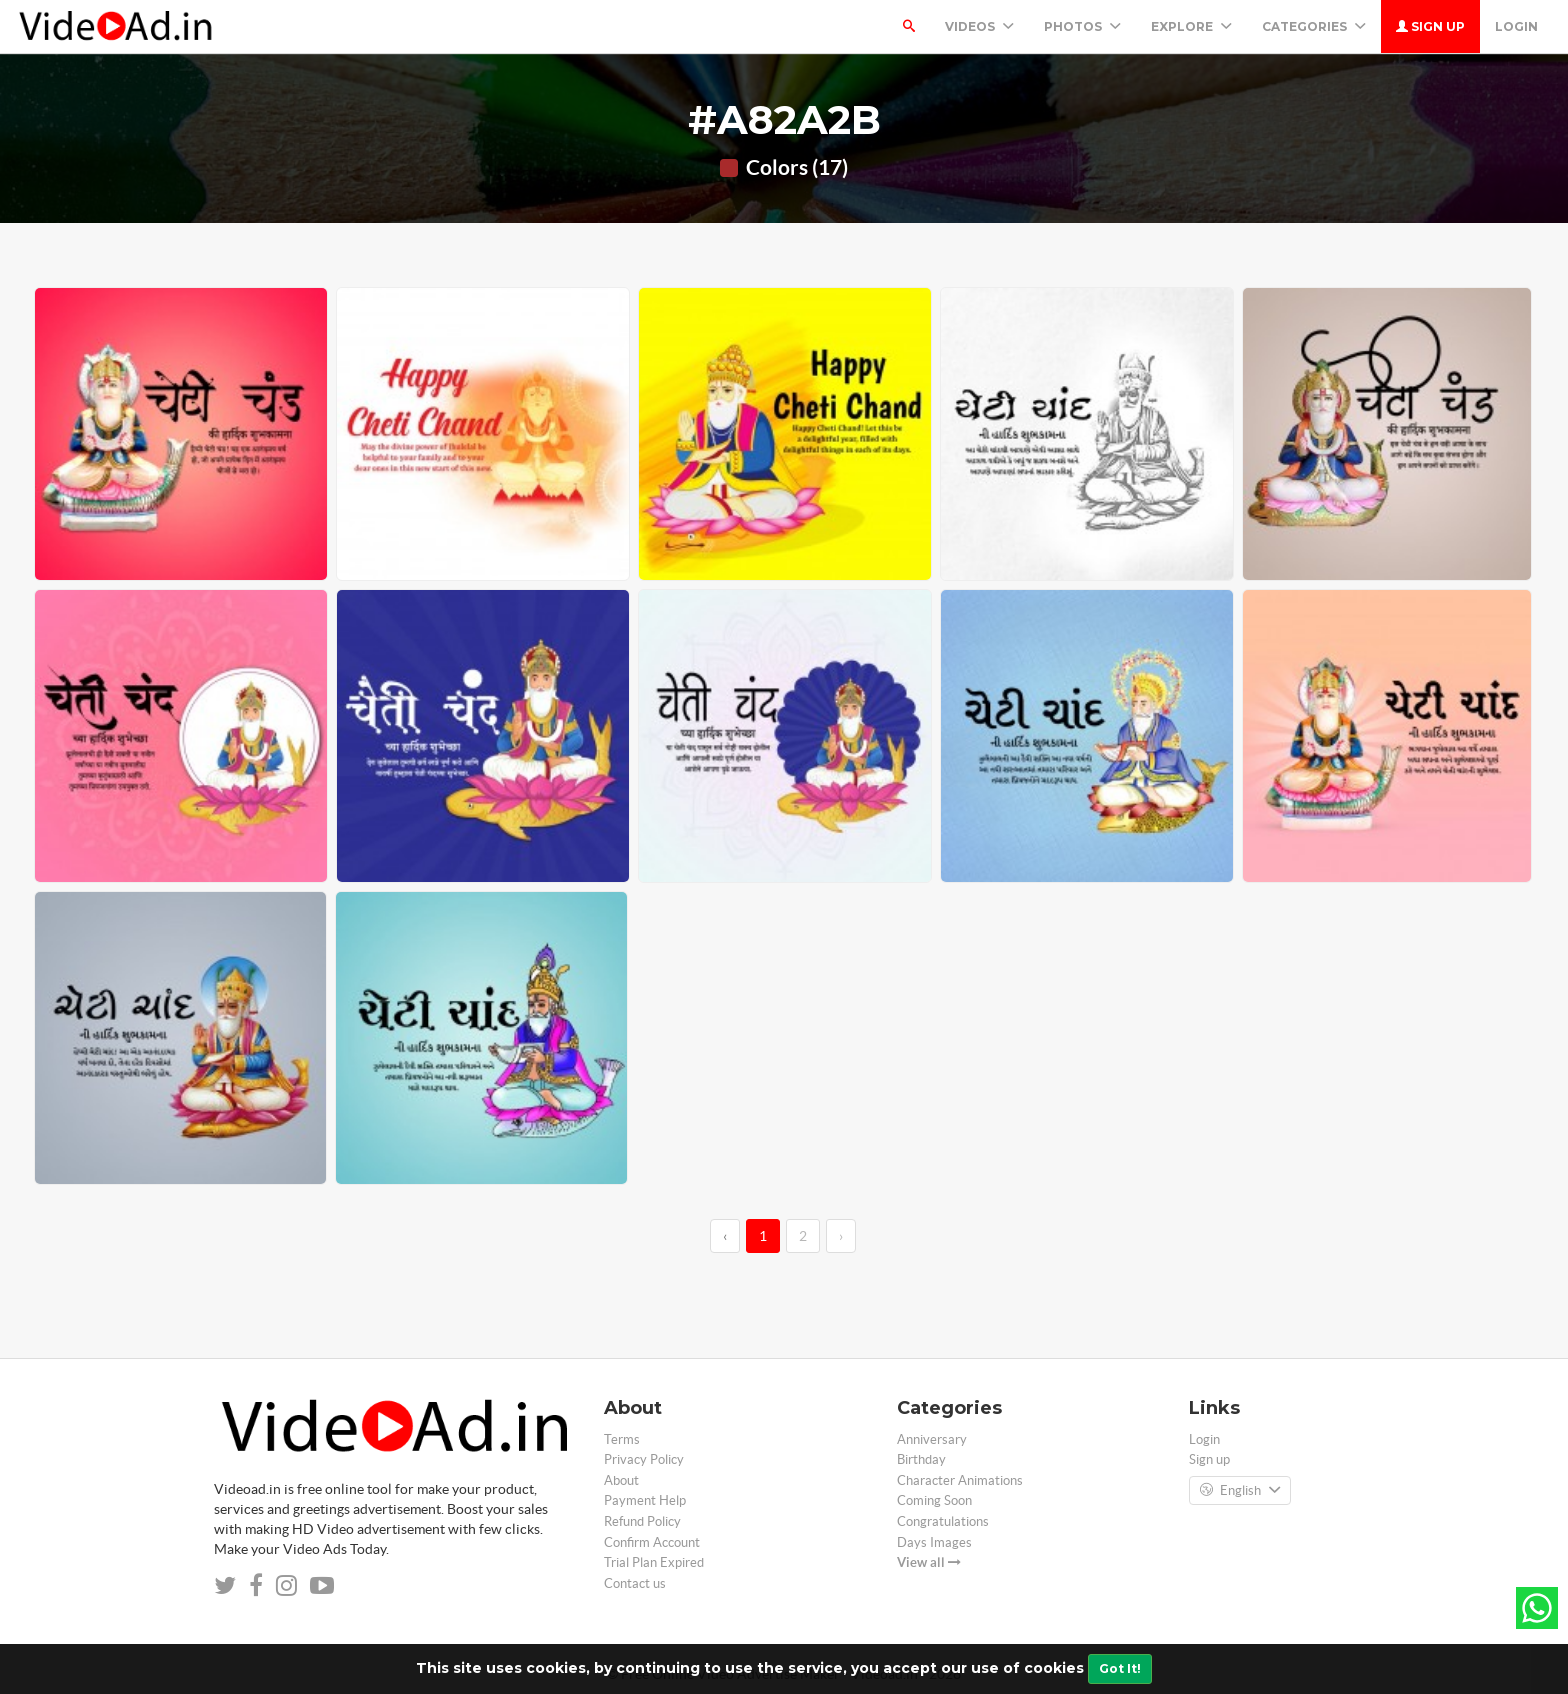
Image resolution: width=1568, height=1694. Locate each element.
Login (1516, 26)
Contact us (635, 1583)
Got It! (1120, 1668)
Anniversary (932, 1439)
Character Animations (960, 1480)
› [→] (841, 1236)
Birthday (921, 1459)
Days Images (934, 1542)
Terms (622, 1439)
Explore (1191, 26)
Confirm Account (652, 1542)
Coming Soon (934, 1500)
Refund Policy (642, 1521)
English (1240, 1491)
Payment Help (645, 1500)
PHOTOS (1082, 26)
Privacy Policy (644, 1459)
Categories (1314, 26)
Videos (979, 26)
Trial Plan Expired (654, 1562)
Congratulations (943, 1521)
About (621, 1480)
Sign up (1430, 26)
